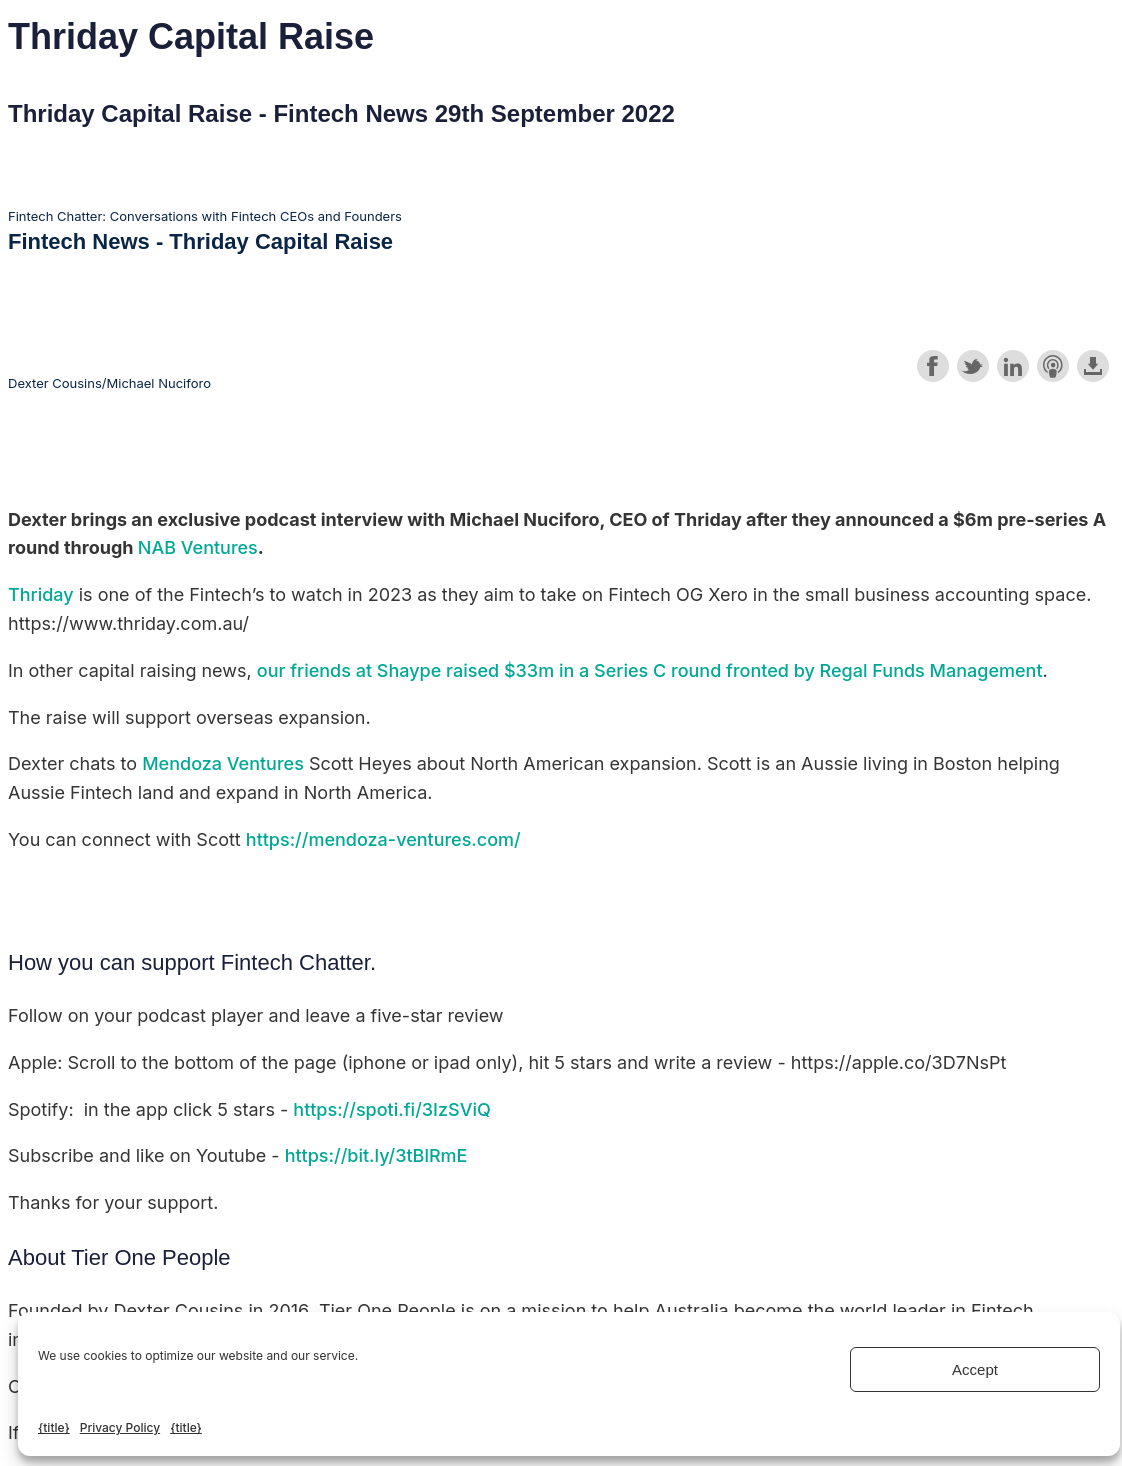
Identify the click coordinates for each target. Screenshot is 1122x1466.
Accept (975, 1369)
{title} (54, 1427)
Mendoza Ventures (223, 763)
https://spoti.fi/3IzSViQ (392, 1109)
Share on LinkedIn (1013, 366)
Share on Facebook (933, 366)
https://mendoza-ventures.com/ (383, 839)
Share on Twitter (973, 366)
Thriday (41, 594)
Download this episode (1093, 366)
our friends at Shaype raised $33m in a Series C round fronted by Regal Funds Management (650, 670)
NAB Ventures (198, 547)
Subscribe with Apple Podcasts (1053, 366)
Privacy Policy (120, 1427)
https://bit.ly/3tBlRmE (376, 1155)
